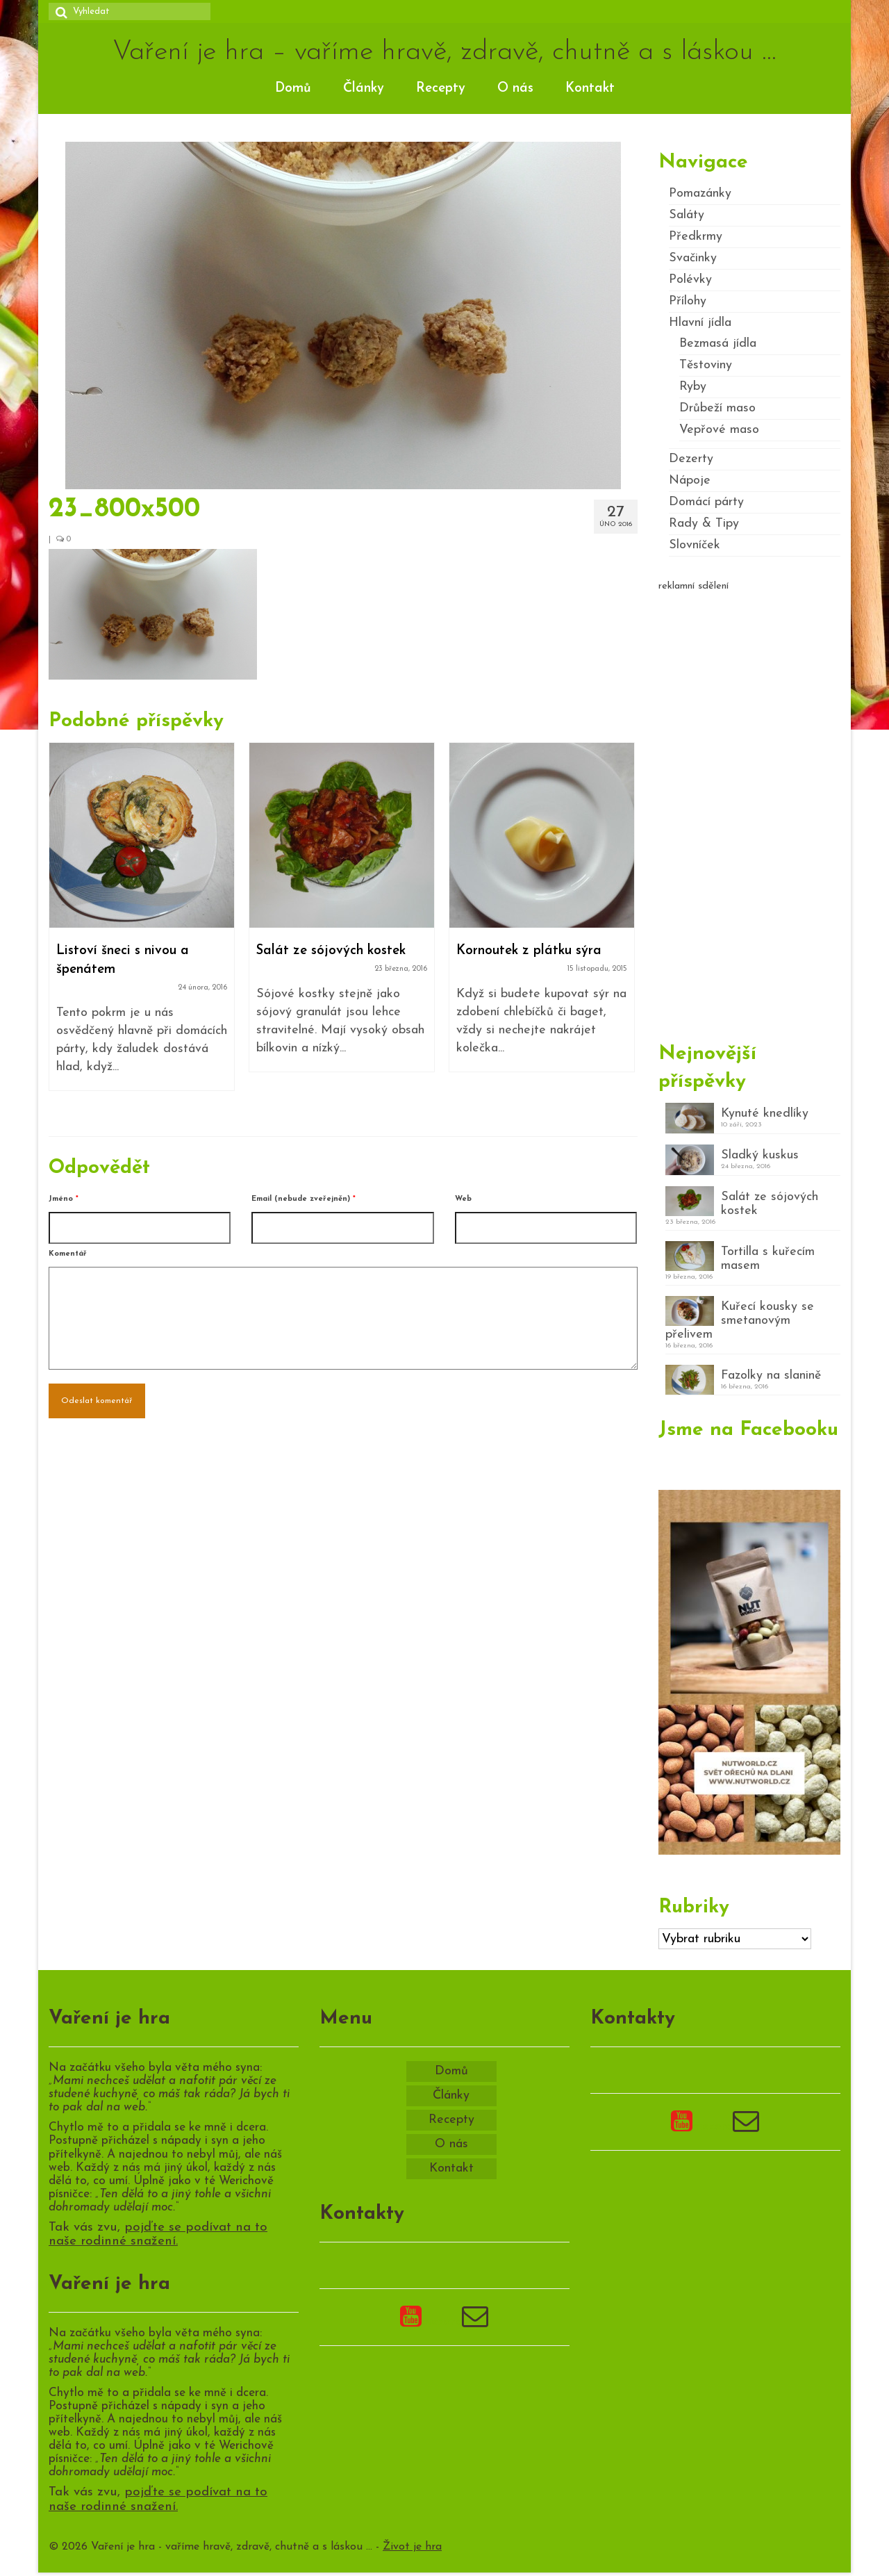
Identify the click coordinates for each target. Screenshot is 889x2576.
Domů (293, 88)
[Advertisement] (749, 810)
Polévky (690, 279)
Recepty (440, 88)
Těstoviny (705, 365)
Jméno (63, 1199)
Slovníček (694, 545)
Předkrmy (695, 236)
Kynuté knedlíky (764, 1113)
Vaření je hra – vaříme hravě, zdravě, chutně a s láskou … (444, 52)
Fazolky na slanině (771, 1375)
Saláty (686, 215)
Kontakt (590, 88)
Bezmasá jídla (717, 343)
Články (363, 88)
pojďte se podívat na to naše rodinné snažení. (158, 2235)
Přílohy (687, 301)
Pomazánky (700, 193)
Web (463, 1199)
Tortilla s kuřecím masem (768, 1258)
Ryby (692, 386)
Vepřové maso (719, 429)
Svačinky (693, 258)
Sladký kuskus (760, 1155)
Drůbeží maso (717, 408)
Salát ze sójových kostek (769, 1203)
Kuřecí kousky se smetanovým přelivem (739, 1320)
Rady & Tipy (704, 523)
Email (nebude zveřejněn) (303, 1199)
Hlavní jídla (700, 322)
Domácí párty (706, 502)
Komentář (68, 1254)
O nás (515, 88)
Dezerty (691, 459)
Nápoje (690, 480)
